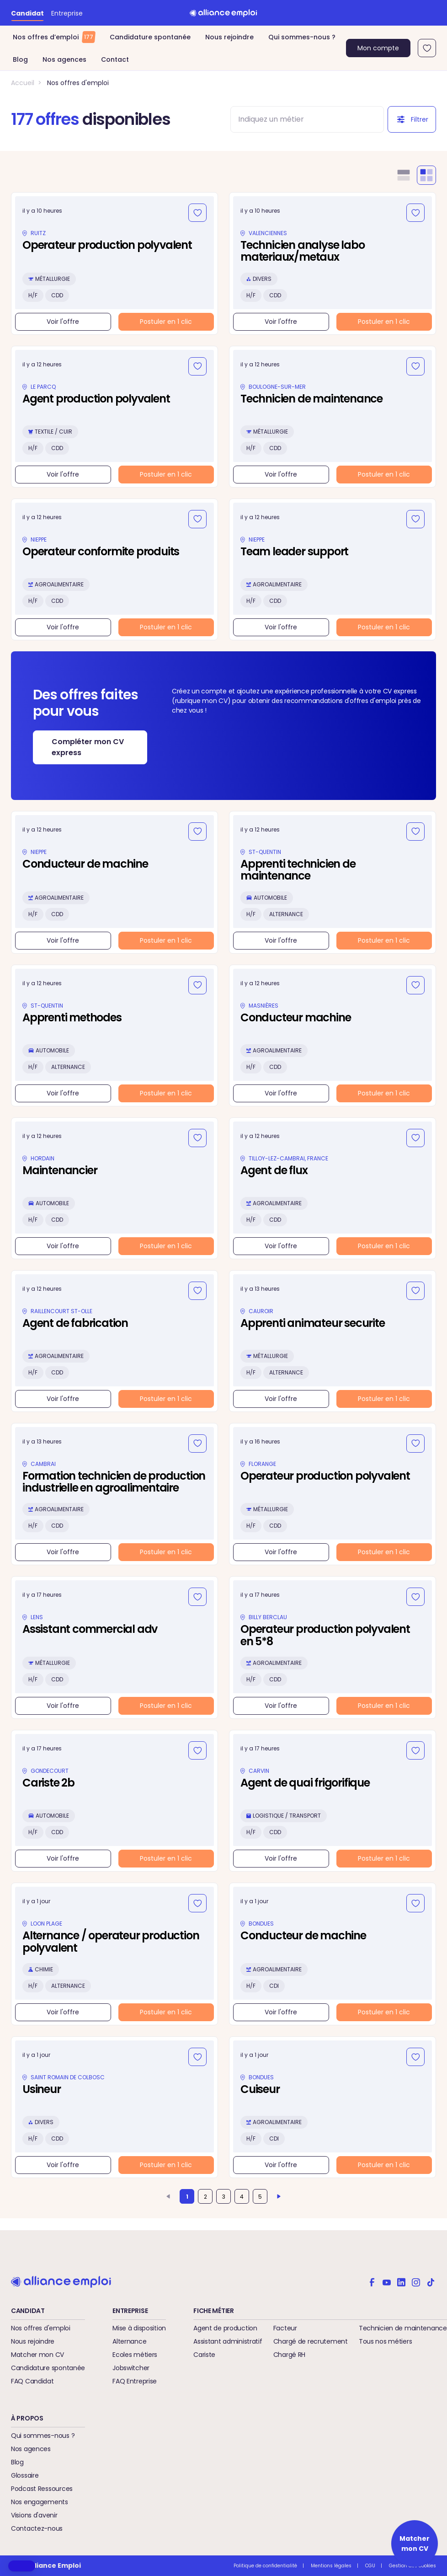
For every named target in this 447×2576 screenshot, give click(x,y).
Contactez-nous (37, 2528)
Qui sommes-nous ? (301, 37)
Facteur (285, 2328)
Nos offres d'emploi (78, 82)
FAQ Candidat (32, 2381)
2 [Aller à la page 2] (205, 2196)
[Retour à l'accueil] (223, 12)
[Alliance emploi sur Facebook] (372, 2281)
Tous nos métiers (385, 2341)
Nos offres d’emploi (54, 37)
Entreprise (67, 13)
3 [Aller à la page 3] (223, 2196)
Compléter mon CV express (88, 747)
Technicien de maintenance (403, 2328)
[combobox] (299, 119)
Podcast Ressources (42, 2488)
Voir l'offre (63, 321)
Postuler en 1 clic (166, 321)
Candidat (27, 13)
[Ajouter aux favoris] (197, 213)
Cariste (204, 2354)
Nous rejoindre (229, 37)
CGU (370, 2565)
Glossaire (24, 2475)
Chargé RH (289, 2354)
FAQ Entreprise (134, 2381)
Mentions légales (331, 2565)
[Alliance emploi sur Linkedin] (401, 2281)
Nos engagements (39, 2501)
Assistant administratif (227, 2341)
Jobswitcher (130, 2367)
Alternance (129, 2341)
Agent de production (225, 2328)
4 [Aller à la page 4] (242, 2196)
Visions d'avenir (34, 2515)
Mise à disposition (139, 2328)
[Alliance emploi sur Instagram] (415, 2281)
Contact (115, 59)
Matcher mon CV (37, 2354)
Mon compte (378, 48)
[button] (21, 2565)
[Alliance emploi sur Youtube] (386, 2281)
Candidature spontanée (150, 37)
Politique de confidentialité (265, 2565)
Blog (20, 59)
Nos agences (64, 59)
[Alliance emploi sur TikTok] (430, 2281)
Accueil (22, 82)
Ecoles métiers (134, 2354)
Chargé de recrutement (310, 2341)
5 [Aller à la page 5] (260, 2196)
